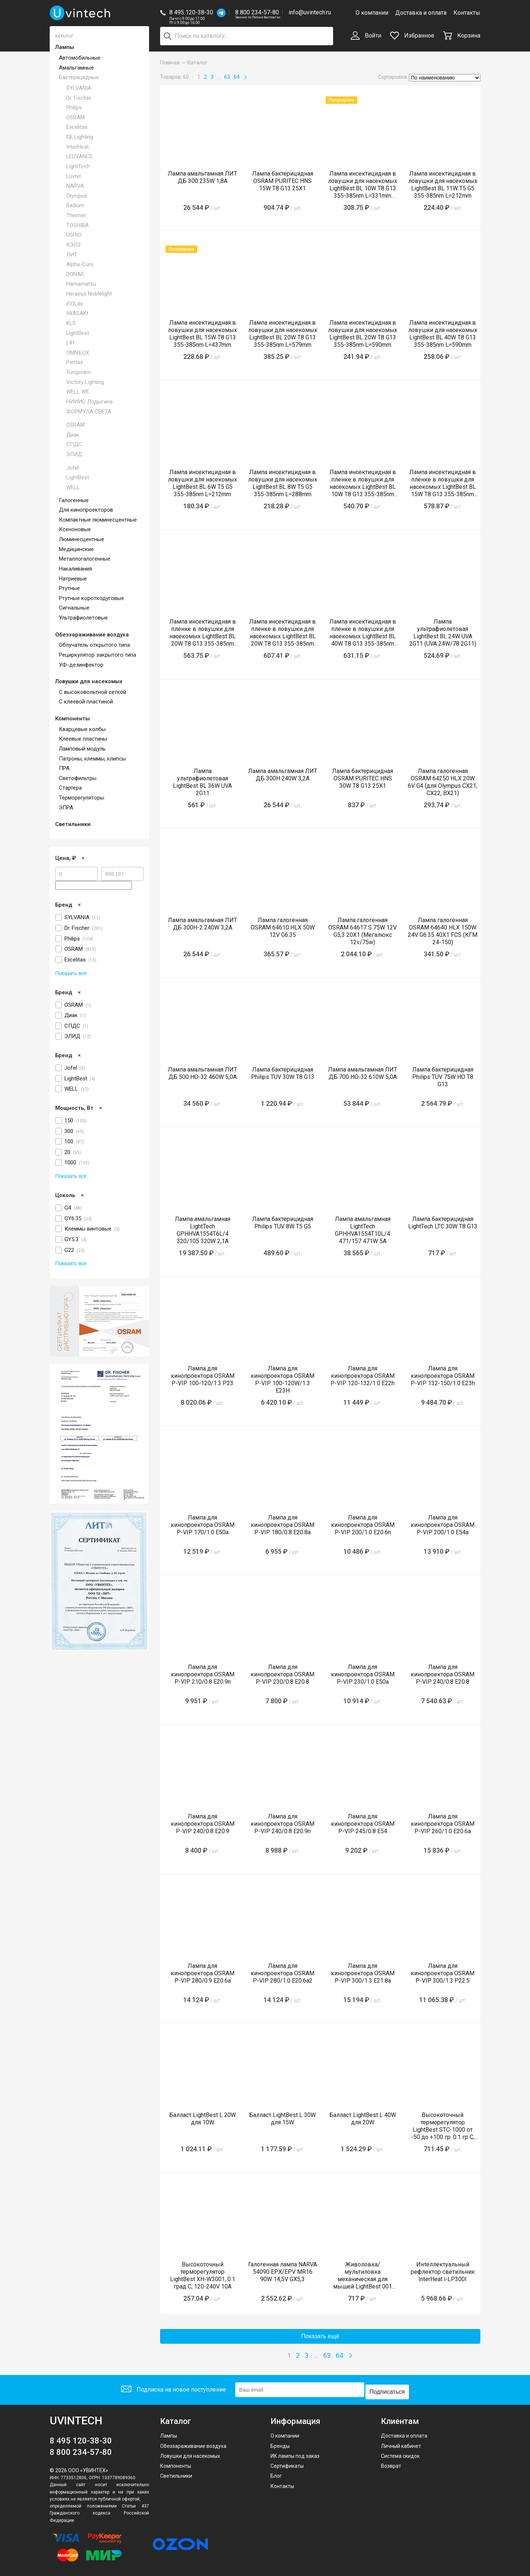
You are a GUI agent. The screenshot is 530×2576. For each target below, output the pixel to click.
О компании (372, 12)
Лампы (64, 47)
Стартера (70, 787)
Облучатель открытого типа (94, 645)
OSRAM (75, 117)
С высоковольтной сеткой (92, 692)
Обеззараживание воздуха (92, 634)
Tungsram (78, 372)
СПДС (74, 444)
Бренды (280, 2442)
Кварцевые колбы (82, 729)
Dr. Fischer (78, 98)
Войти (366, 36)
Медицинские (76, 549)
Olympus (76, 196)
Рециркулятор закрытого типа (97, 655)
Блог (276, 2472)
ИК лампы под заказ (295, 2452)
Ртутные (69, 588)
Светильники (73, 824)
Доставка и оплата (420, 12)
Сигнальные (74, 607)
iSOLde (74, 303)
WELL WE (77, 391)
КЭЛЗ (73, 244)
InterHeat (77, 147)
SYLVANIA (78, 88)
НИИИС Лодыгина (89, 401)
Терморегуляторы (81, 797)
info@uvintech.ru (310, 12)
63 (227, 77)
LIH (70, 342)
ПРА (64, 768)
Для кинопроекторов (86, 510)
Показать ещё (320, 2336)
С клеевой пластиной (86, 701)
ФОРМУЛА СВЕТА (88, 411)
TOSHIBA (77, 225)
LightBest (77, 333)
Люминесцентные (81, 539)
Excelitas (77, 127)
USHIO (74, 235)
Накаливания (75, 568)
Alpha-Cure (79, 264)
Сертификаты (287, 2462)
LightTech (78, 166)
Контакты (466, 12)
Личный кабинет (401, 2442)
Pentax (74, 362)
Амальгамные (76, 67)
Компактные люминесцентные (98, 519)
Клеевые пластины (83, 738)
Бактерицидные (79, 77)
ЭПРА (66, 807)
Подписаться (388, 2388)
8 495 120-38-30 (191, 12)
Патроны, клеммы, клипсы (92, 758)
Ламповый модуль (82, 748)
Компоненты (72, 718)
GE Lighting (79, 137)
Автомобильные (79, 57)
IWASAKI (77, 313)
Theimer (76, 215)
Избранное (412, 35)
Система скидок (400, 2452)
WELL (73, 487)
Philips (74, 107)
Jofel (72, 468)
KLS (71, 323)
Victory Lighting (85, 382)
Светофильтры (77, 778)
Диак (73, 434)
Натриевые (73, 578)
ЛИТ (71, 254)
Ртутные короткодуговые (91, 598)
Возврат (391, 2462)
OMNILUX (77, 352)
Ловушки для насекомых (89, 681)
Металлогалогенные (84, 558)
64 (237, 77)
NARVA (75, 186)
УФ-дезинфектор (81, 664)
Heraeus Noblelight (89, 293)
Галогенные (74, 500)
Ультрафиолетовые (83, 617)
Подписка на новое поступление (172, 2387)
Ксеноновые (75, 529)
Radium (75, 205)
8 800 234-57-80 (257, 13)
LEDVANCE (79, 156)
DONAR (75, 274)
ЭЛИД (74, 454)
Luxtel (73, 176)
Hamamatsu (81, 283)
